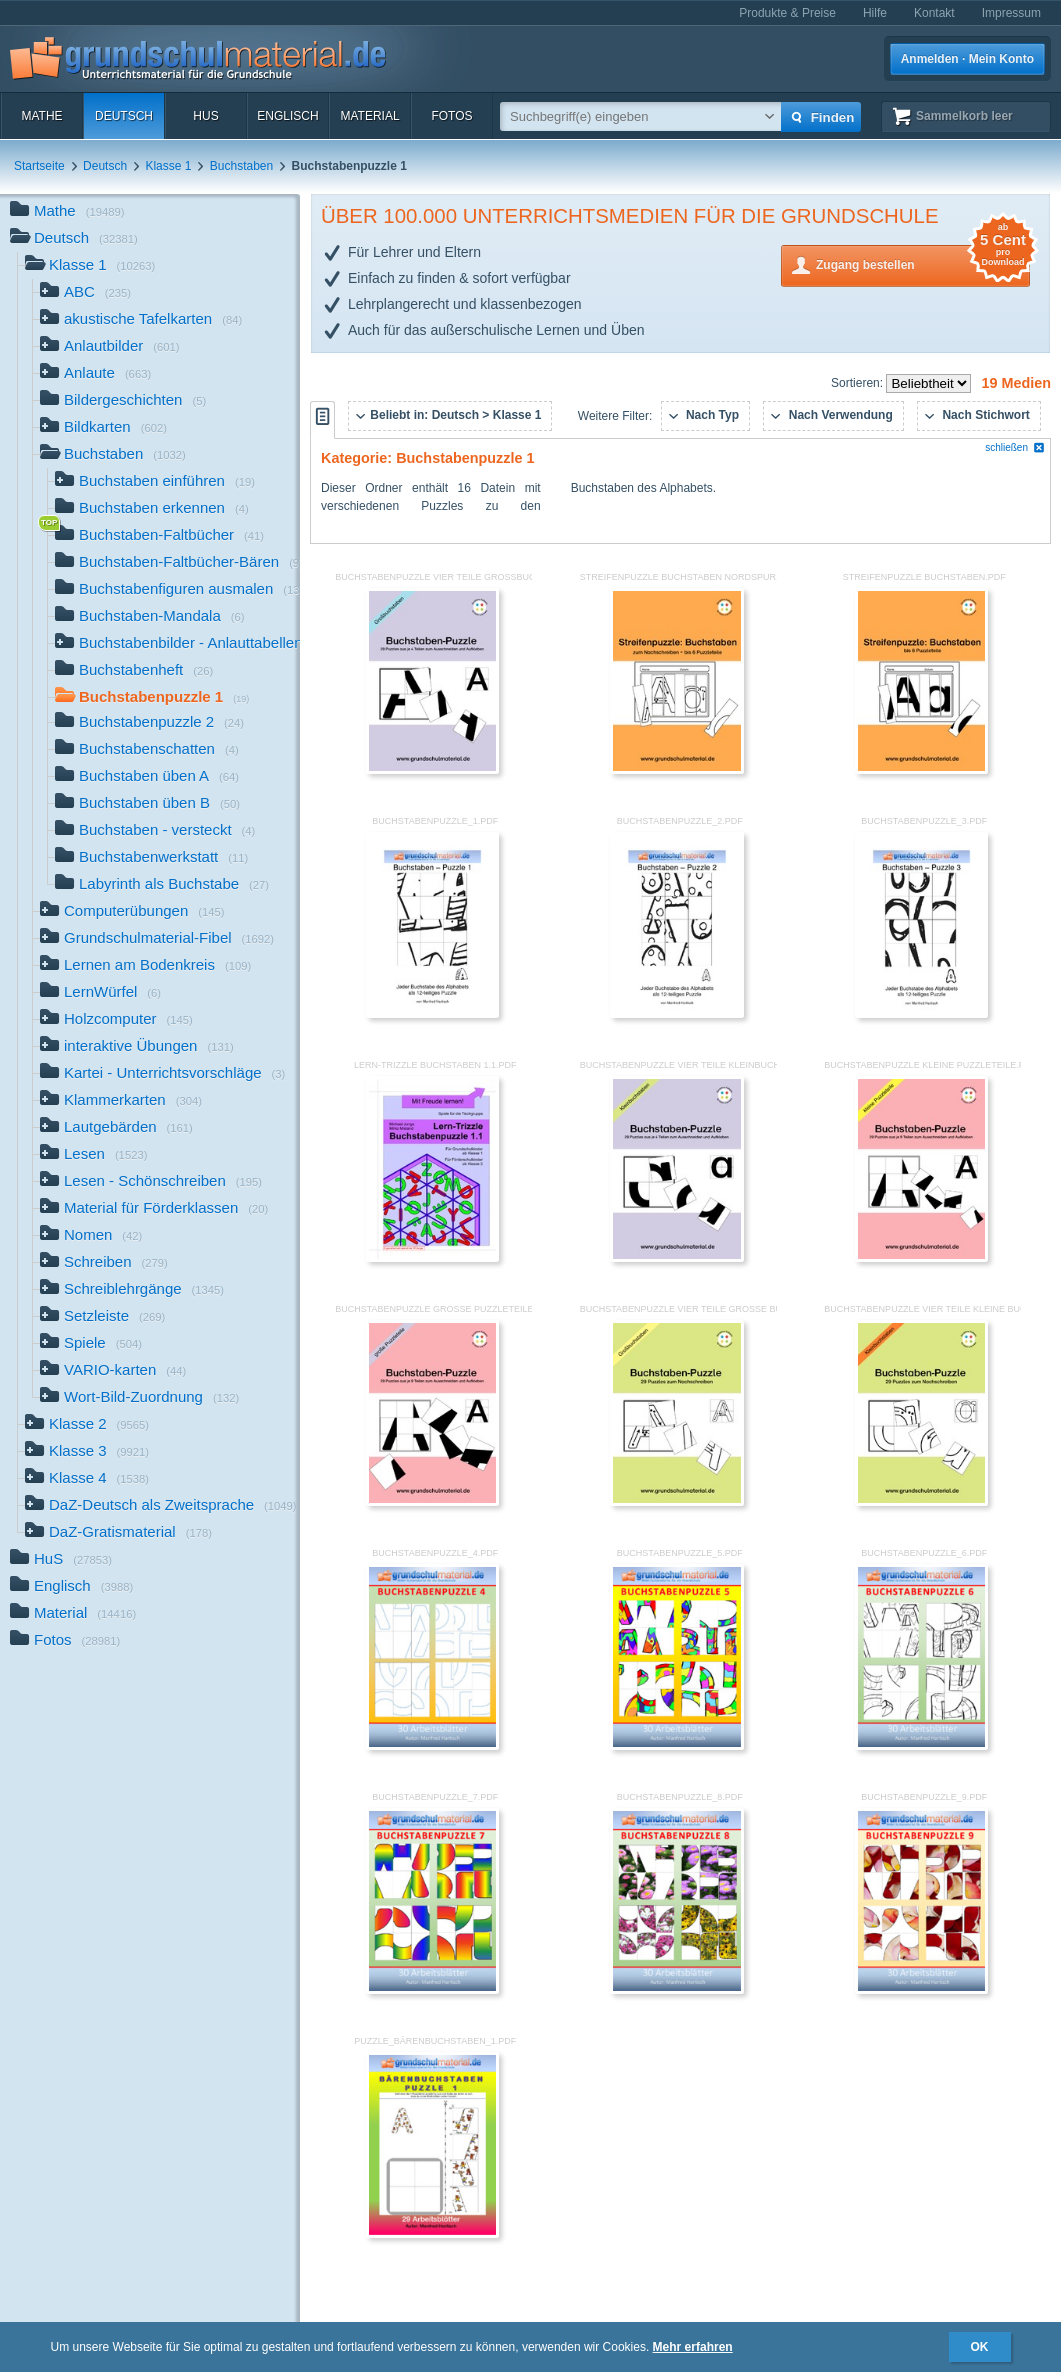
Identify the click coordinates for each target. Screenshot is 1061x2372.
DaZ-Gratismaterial (118, 1533)
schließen (1015, 447)
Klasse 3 (87, 1452)
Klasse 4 (87, 1479)
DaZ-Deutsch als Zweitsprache (161, 1506)
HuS (205, 116)
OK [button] (980, 2347)
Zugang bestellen (923, 263)
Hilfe (875, 13)
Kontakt (934, 13)
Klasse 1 (168, 166)
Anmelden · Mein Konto (967, 59)
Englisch (287, 116)
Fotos (451, 116)
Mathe (41, 116)
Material (369, 116)
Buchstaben (241, 166)
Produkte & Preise (787, 13)
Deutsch (124, 116)
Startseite (39, 166)
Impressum (1011, 13)
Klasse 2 (87, 1425)
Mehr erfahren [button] (693, 2347)
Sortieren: (858, 383)
